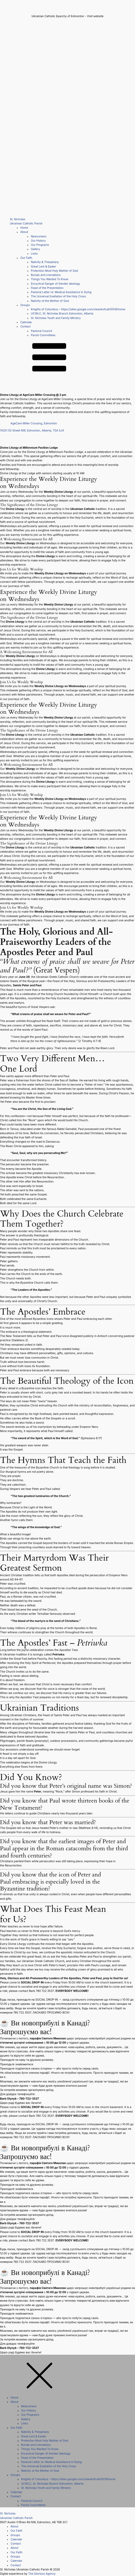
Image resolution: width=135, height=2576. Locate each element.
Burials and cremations (46, 275)
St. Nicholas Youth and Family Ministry (56, 318)
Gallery (35, 249)
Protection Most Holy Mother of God (54, 271)
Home (24, 227)
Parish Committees (43, 335)
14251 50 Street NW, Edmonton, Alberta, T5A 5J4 (32, 430)
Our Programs (40, 245)
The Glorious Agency (42, 2573)
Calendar (26, 322)
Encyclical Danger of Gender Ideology (55, 283)
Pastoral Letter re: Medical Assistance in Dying (61, 292)
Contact (25, 326)
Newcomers (38, 236)
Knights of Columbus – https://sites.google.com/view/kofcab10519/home (78, 309)
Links (34, 253)
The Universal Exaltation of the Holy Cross (58, 296)
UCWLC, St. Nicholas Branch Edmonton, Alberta (62, 313)
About (24, 232)
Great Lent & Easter (43, 266)
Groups (25, 305)
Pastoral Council (41, 331)
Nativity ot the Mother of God (50, 301)
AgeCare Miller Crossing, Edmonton (34, 423)
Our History (38, 240)
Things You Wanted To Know (49, 279)
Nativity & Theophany (45, 262)
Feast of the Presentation (47, 288)
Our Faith (26, 258)
